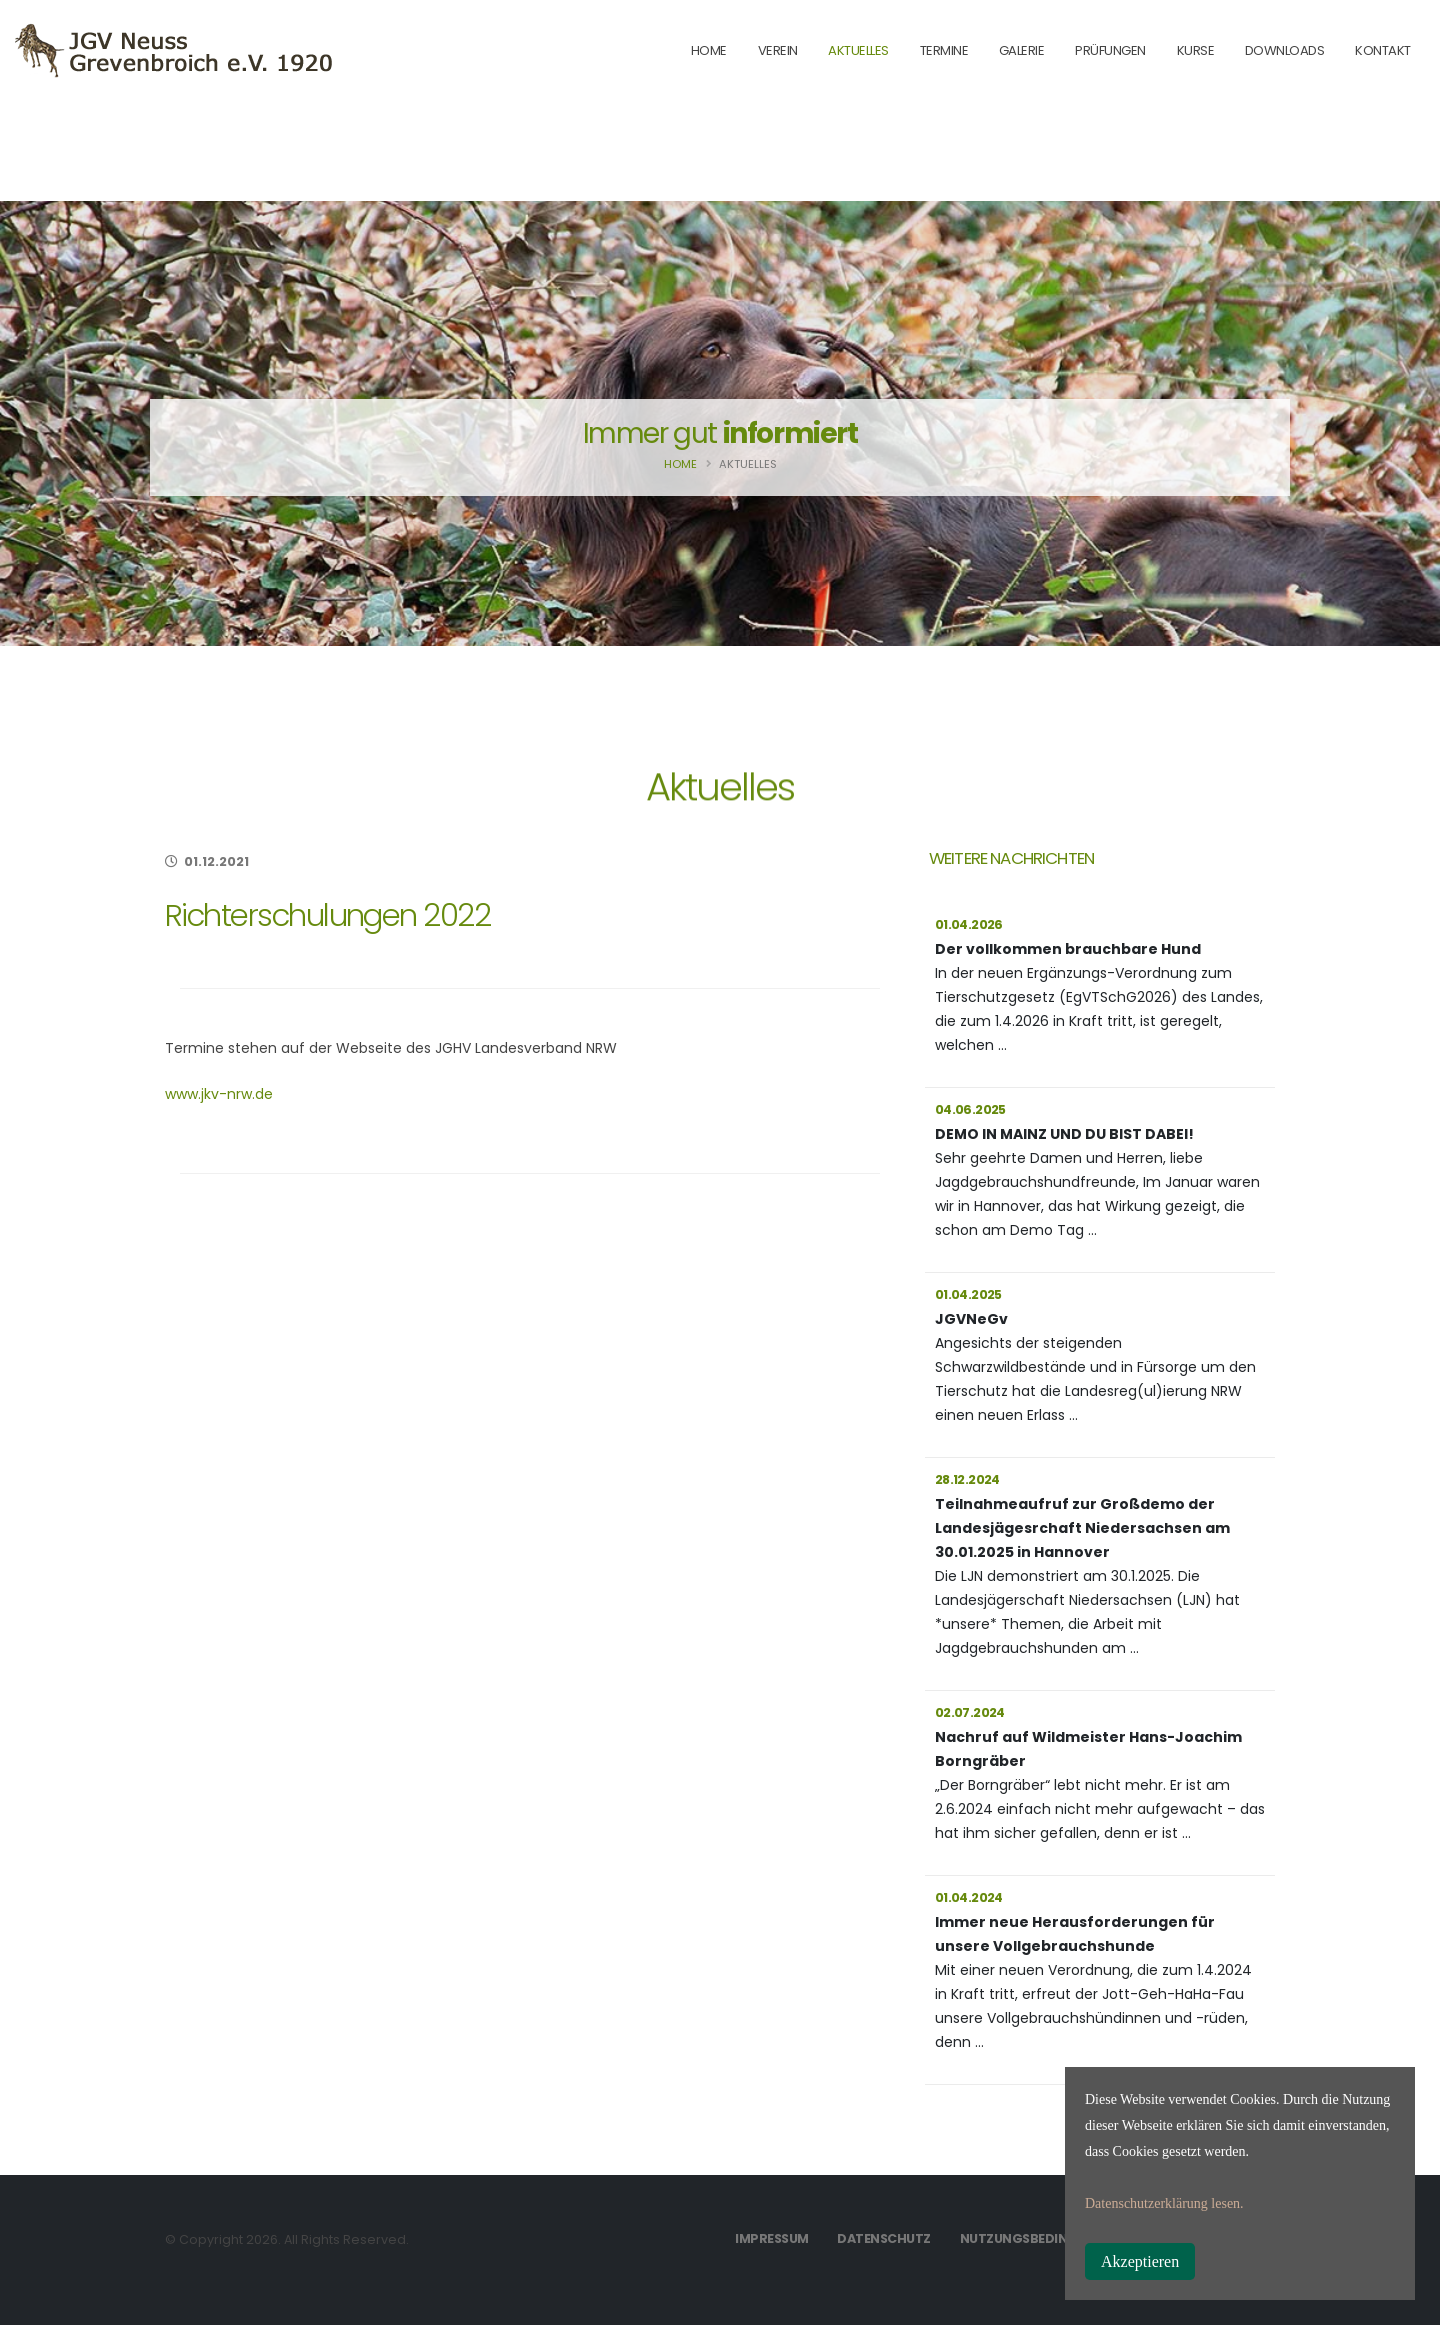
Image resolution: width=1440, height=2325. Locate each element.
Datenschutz (884, 2238)
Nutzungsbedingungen (1041, 2238)
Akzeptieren (1140, 2261)
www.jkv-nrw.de (219, 1094)
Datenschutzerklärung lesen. (1164, 2203)
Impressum (772, 2238)
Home (680, 464)
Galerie (1022, 50)
